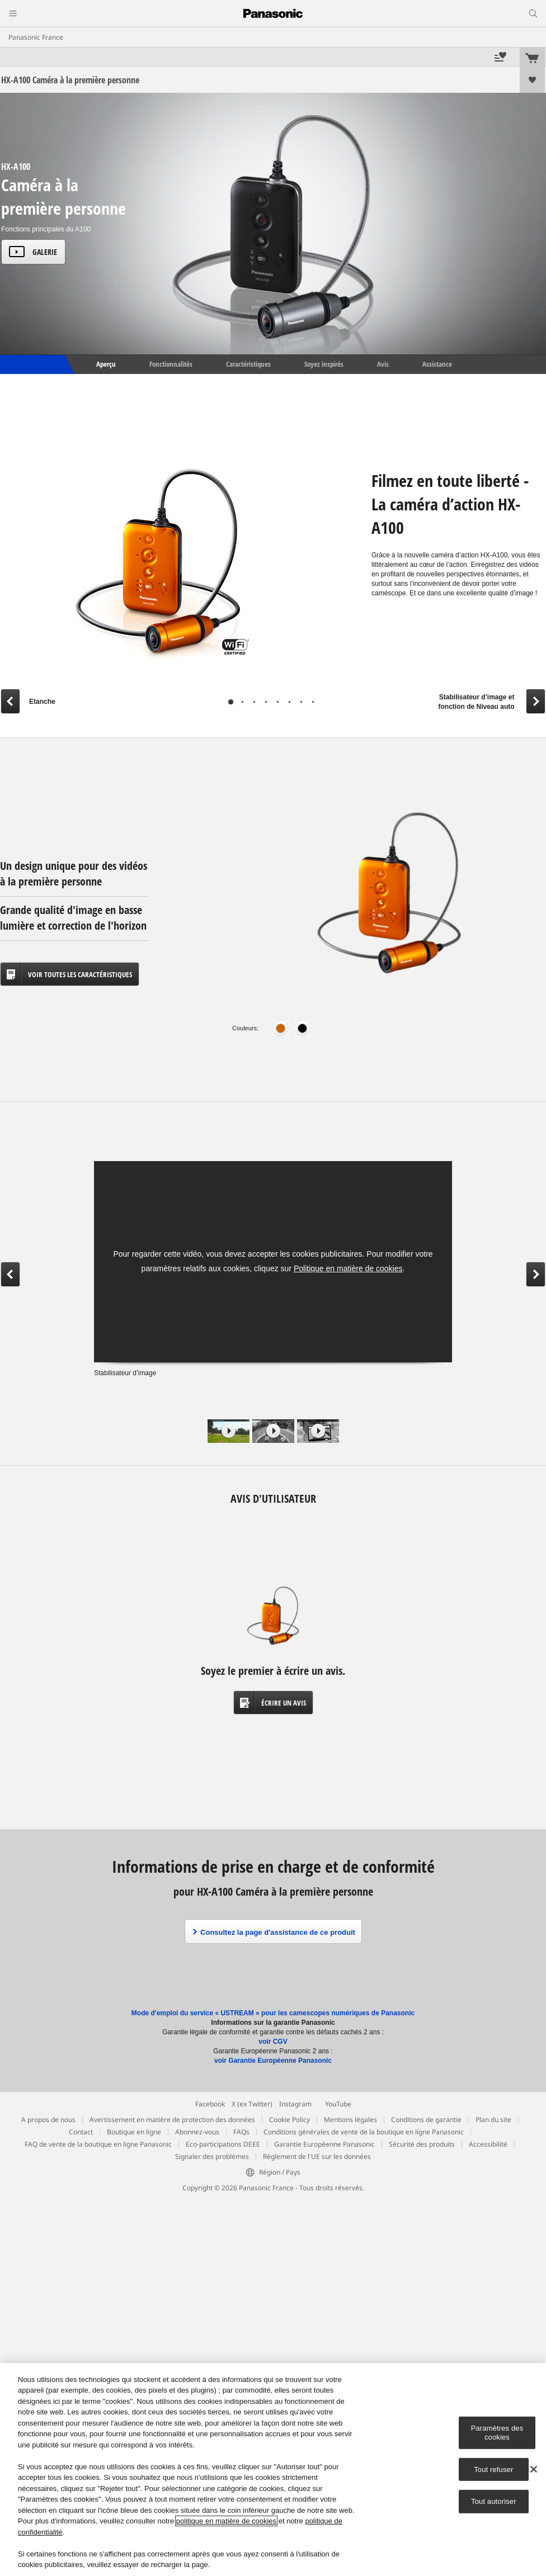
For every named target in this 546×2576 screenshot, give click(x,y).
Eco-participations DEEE (223, 2144)
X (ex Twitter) (252, 2104)
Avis (383, 364)
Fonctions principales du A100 (46, 229)
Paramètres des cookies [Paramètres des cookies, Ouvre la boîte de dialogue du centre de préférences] (497, 2432)
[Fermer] (533, 2469)
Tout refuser (493, 2469)
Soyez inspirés (323, 364)
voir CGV (272, 2041)
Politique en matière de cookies (348, 1268)
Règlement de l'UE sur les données (317, 2156)
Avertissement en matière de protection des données (172, 2119)
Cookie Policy (289, 2119)
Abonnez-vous (197, 2132)
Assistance (437, 364)
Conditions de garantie (426, 2119)
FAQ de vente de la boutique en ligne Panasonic (98, 2144)
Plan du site (493, 2119)
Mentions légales (350, 2119)
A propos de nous (48, 2119)
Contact (81, 2132)
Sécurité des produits (422, 2144)
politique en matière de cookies (226, 2521)
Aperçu (105, 364)
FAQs (241, 2132)
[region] (273, 2469)
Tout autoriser (493, 2501)
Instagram (295, 2104)
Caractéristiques (248, 364)
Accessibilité (488, 2144)
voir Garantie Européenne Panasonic (273, 2060)
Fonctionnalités (170, 364)
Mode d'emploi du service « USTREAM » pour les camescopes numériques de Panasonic (273, 2013)
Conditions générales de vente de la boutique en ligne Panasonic (363, 2132)
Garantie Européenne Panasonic (324, 2144)
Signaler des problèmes (212, 2156)
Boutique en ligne (134, 2132)
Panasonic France (35, 37)
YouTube (338, 2104)
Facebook (210, 2104)
